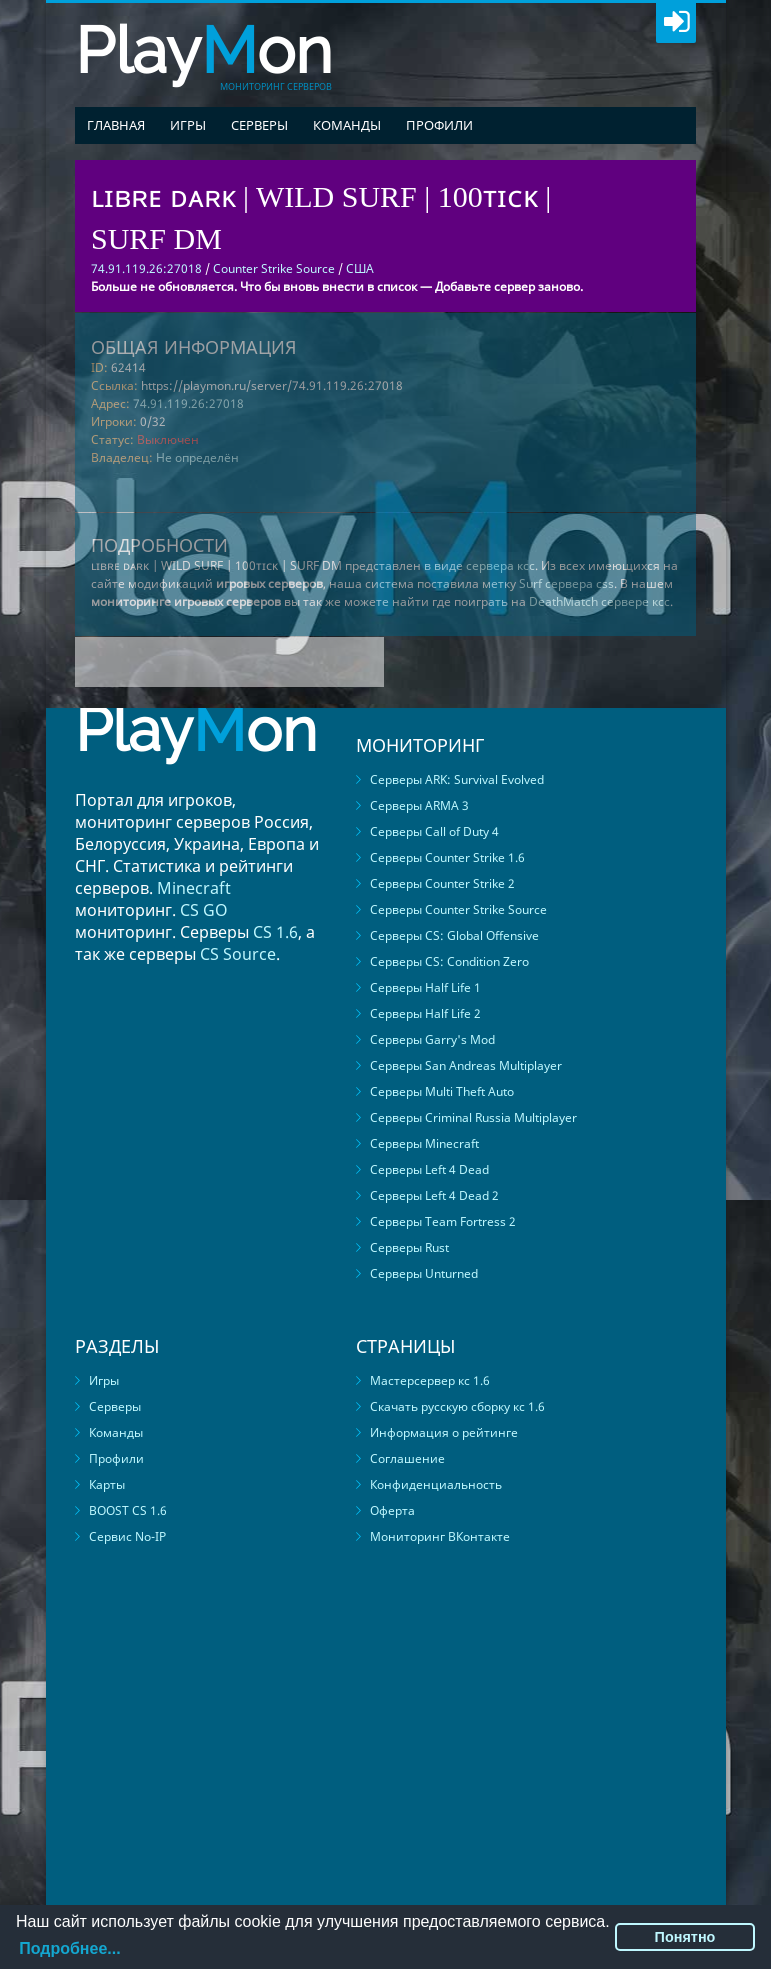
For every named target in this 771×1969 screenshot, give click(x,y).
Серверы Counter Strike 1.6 (447, 857)
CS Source (238, 954)
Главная (116, 125)
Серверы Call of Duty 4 (434, 831)
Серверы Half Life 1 (425, 987)
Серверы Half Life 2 (425, 1013)
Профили (439, 125)
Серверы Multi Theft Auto (442, 1091)
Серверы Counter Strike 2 (442, 883)
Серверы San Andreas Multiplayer (466, 1065)
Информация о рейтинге (444, 1432)
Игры (188, 125)
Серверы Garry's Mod (432, 1039)
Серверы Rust (409, 1247)
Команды (347, 125)
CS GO (204, 910)
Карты (107, 1484)
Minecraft (194, 888)
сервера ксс (500, 565)
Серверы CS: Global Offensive (454, 935)
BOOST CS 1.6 (128, 1510)
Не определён (197, 457)
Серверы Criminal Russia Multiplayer (473, 1117)
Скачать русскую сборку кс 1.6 (457, 1406)
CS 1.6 (275, 932)
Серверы (259, 125)
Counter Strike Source (274, 268)
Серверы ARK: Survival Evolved (457, 779)
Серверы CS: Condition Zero (449, 961)
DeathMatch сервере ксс (599, 601)
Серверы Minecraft (424, 1143)
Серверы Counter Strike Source (458, 909)
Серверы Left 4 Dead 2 (434, 1195)
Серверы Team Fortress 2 (443, 1221)
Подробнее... (69, 1948)
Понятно (685, 1937)
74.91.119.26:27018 (188, 403)
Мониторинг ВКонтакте (440, 1536)
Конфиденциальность (436, 1484)
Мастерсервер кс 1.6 (430, 1380)
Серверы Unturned (424, 1273)
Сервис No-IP (127, 1536)
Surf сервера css (566, 583)
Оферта (392, 1510)
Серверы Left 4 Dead (429, 1169)
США (360, 268)
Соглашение (407, 1458)
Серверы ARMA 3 (419, 805)
